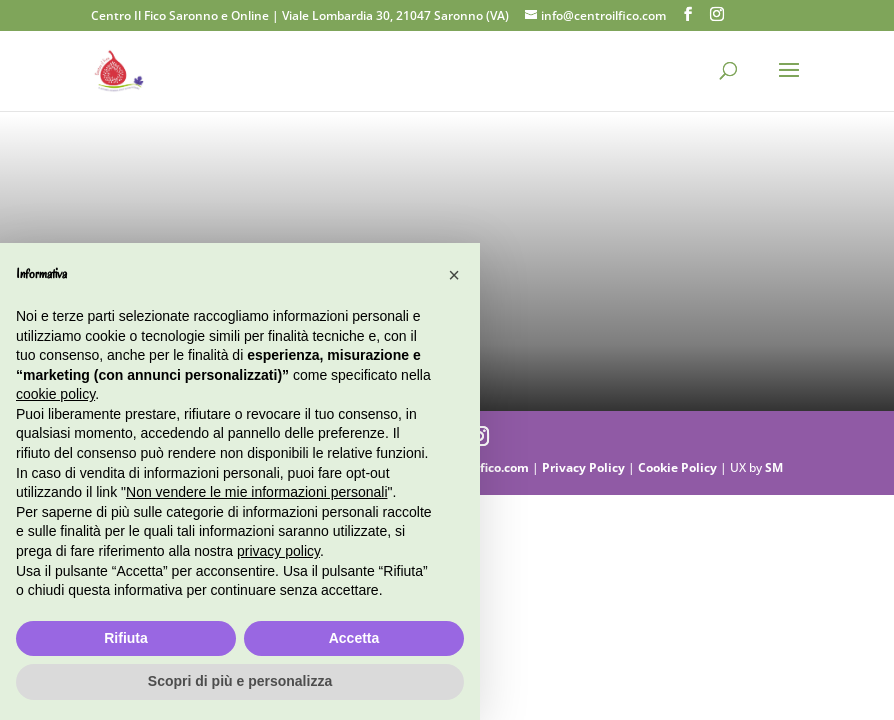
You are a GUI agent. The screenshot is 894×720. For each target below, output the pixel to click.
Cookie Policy (679, 467)
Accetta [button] (354, 638)
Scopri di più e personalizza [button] (240, 681)
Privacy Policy (585, 467)
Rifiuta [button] (126, 638)
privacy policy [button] (278, 551)
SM (774, 467)
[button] (454, 275)
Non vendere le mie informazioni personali (256, 492)
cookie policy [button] (55, 394)
